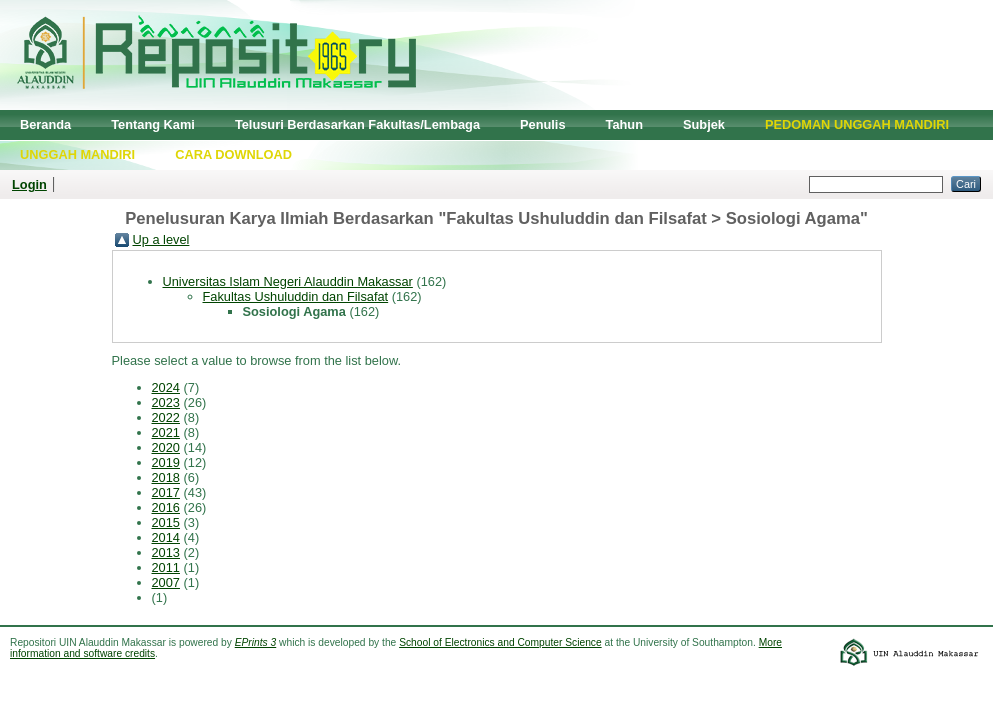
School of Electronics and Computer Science (500, 642)
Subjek (704, 124)
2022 (166, 417)
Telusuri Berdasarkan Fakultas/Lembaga (357, 124)
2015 (166, 522)
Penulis (543, 124)
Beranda (45, 124)
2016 (166, 507)
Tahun (624, 124)
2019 (166, 462)
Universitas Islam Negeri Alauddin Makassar (288, 281)
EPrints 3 (256, 642)
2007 (166, 582)
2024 (166, 387)
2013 (166, 552)
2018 (166, 477)
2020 (166, 447)
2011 (166, 567)
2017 (166, 492)
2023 (166, 402)
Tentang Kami (153, 124)
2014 (166, 537)
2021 (166, 432)
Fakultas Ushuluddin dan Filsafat (296, 296)
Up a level (161, 239)
